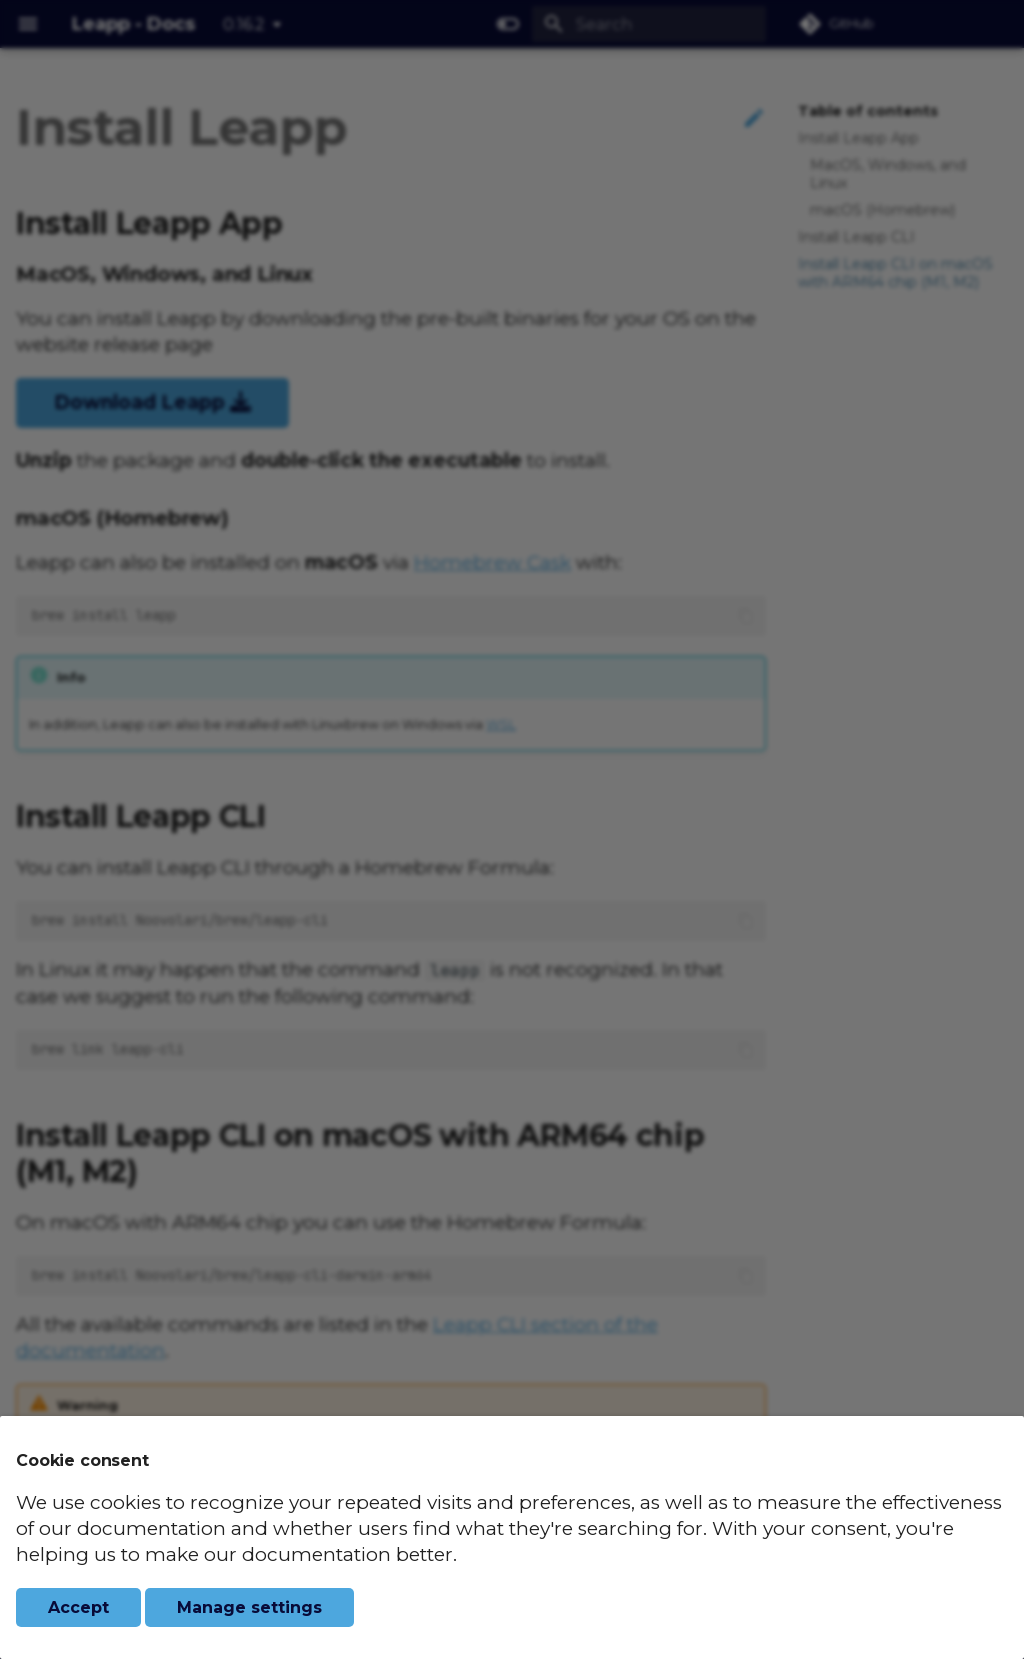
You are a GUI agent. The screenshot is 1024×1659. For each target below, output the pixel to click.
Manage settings (249, 1607)
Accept (78, 1607)
